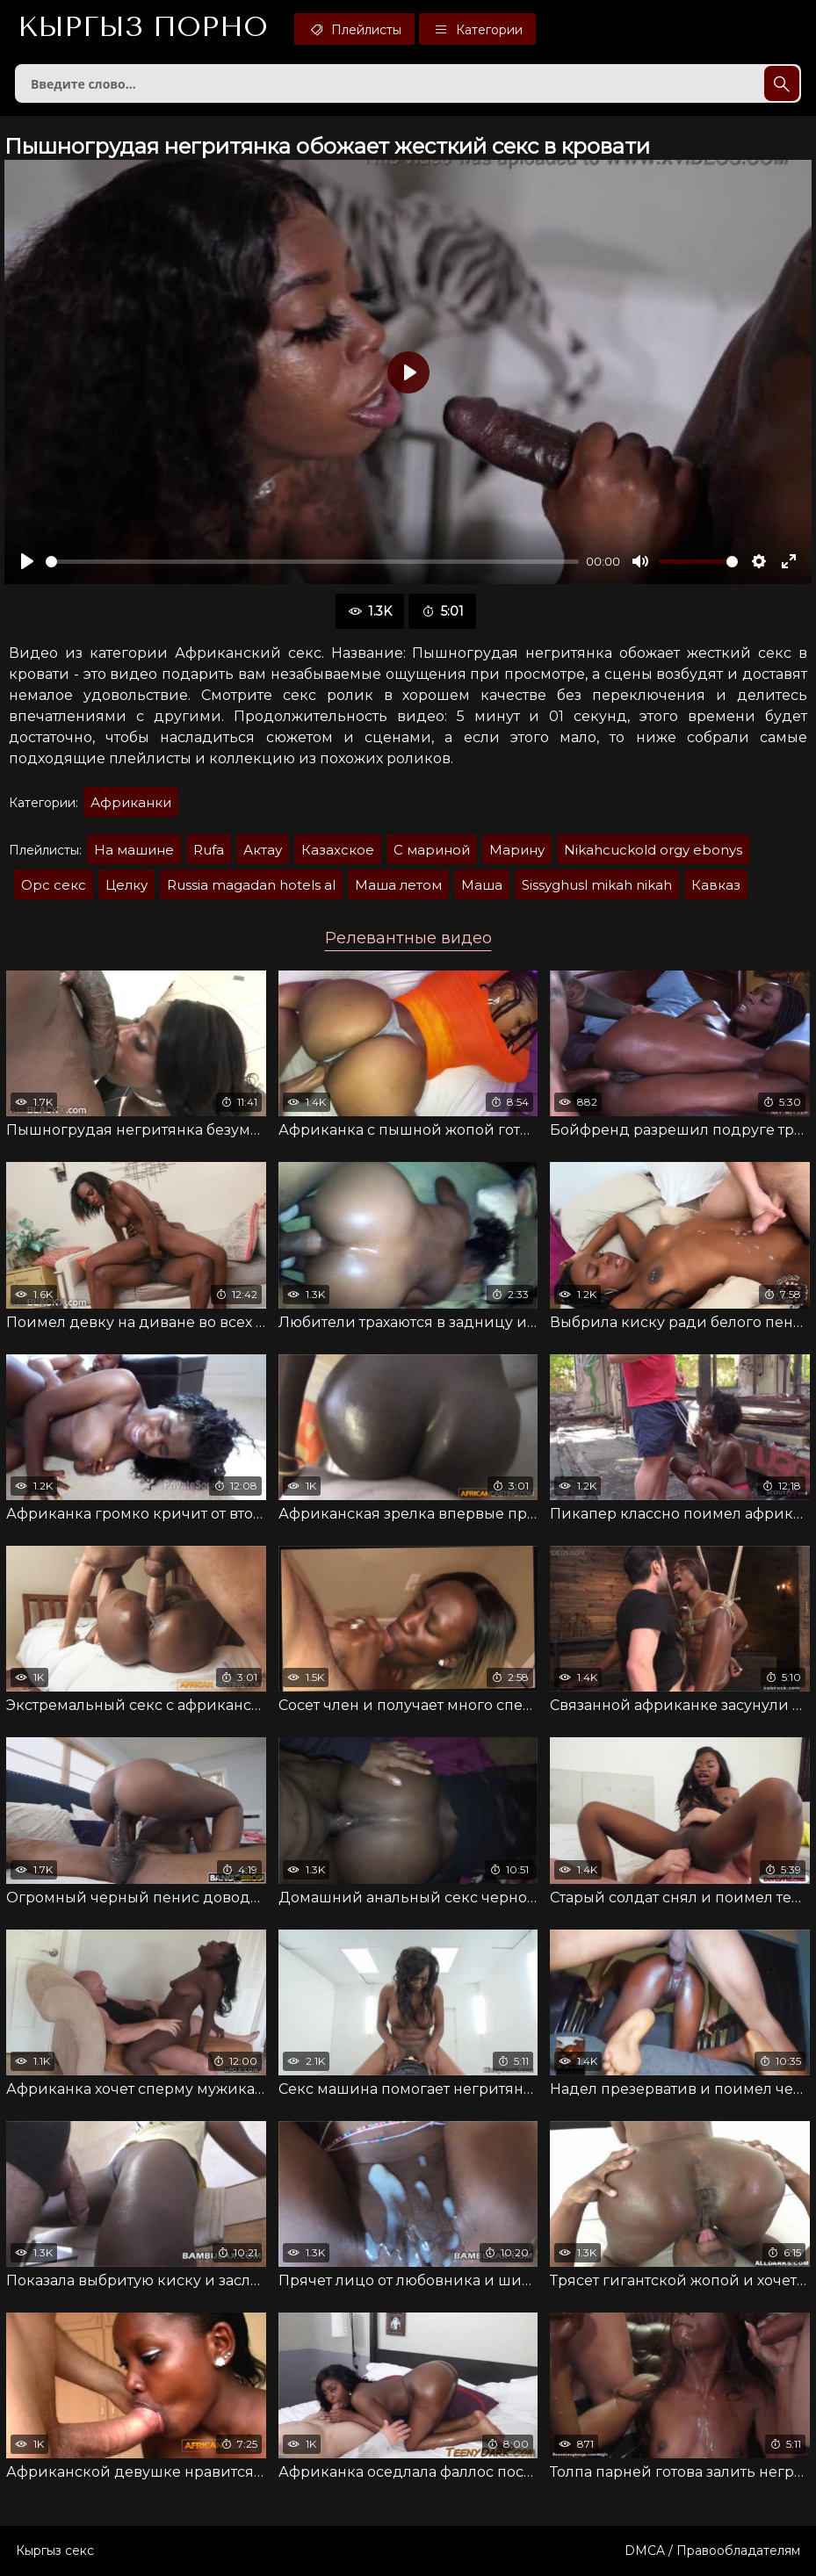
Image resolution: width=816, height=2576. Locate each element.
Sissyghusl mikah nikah (597, 885)
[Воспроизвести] (27, 561)
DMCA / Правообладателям (712, 2550)
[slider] (312, 561)
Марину (517, 849)
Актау (262, 849)
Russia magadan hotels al (251, 885)
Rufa (208, 849)
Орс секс (53, 885)
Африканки (130, 802)
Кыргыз (143, 27)
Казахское (337, 849)
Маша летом (398, 885)
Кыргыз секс (55, 2550)
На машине (134, 849)
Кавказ (715, 885)
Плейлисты (354, 29)
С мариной (432, 849)
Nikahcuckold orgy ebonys (653, 849)
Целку (126, 885)
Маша (481, 885)
